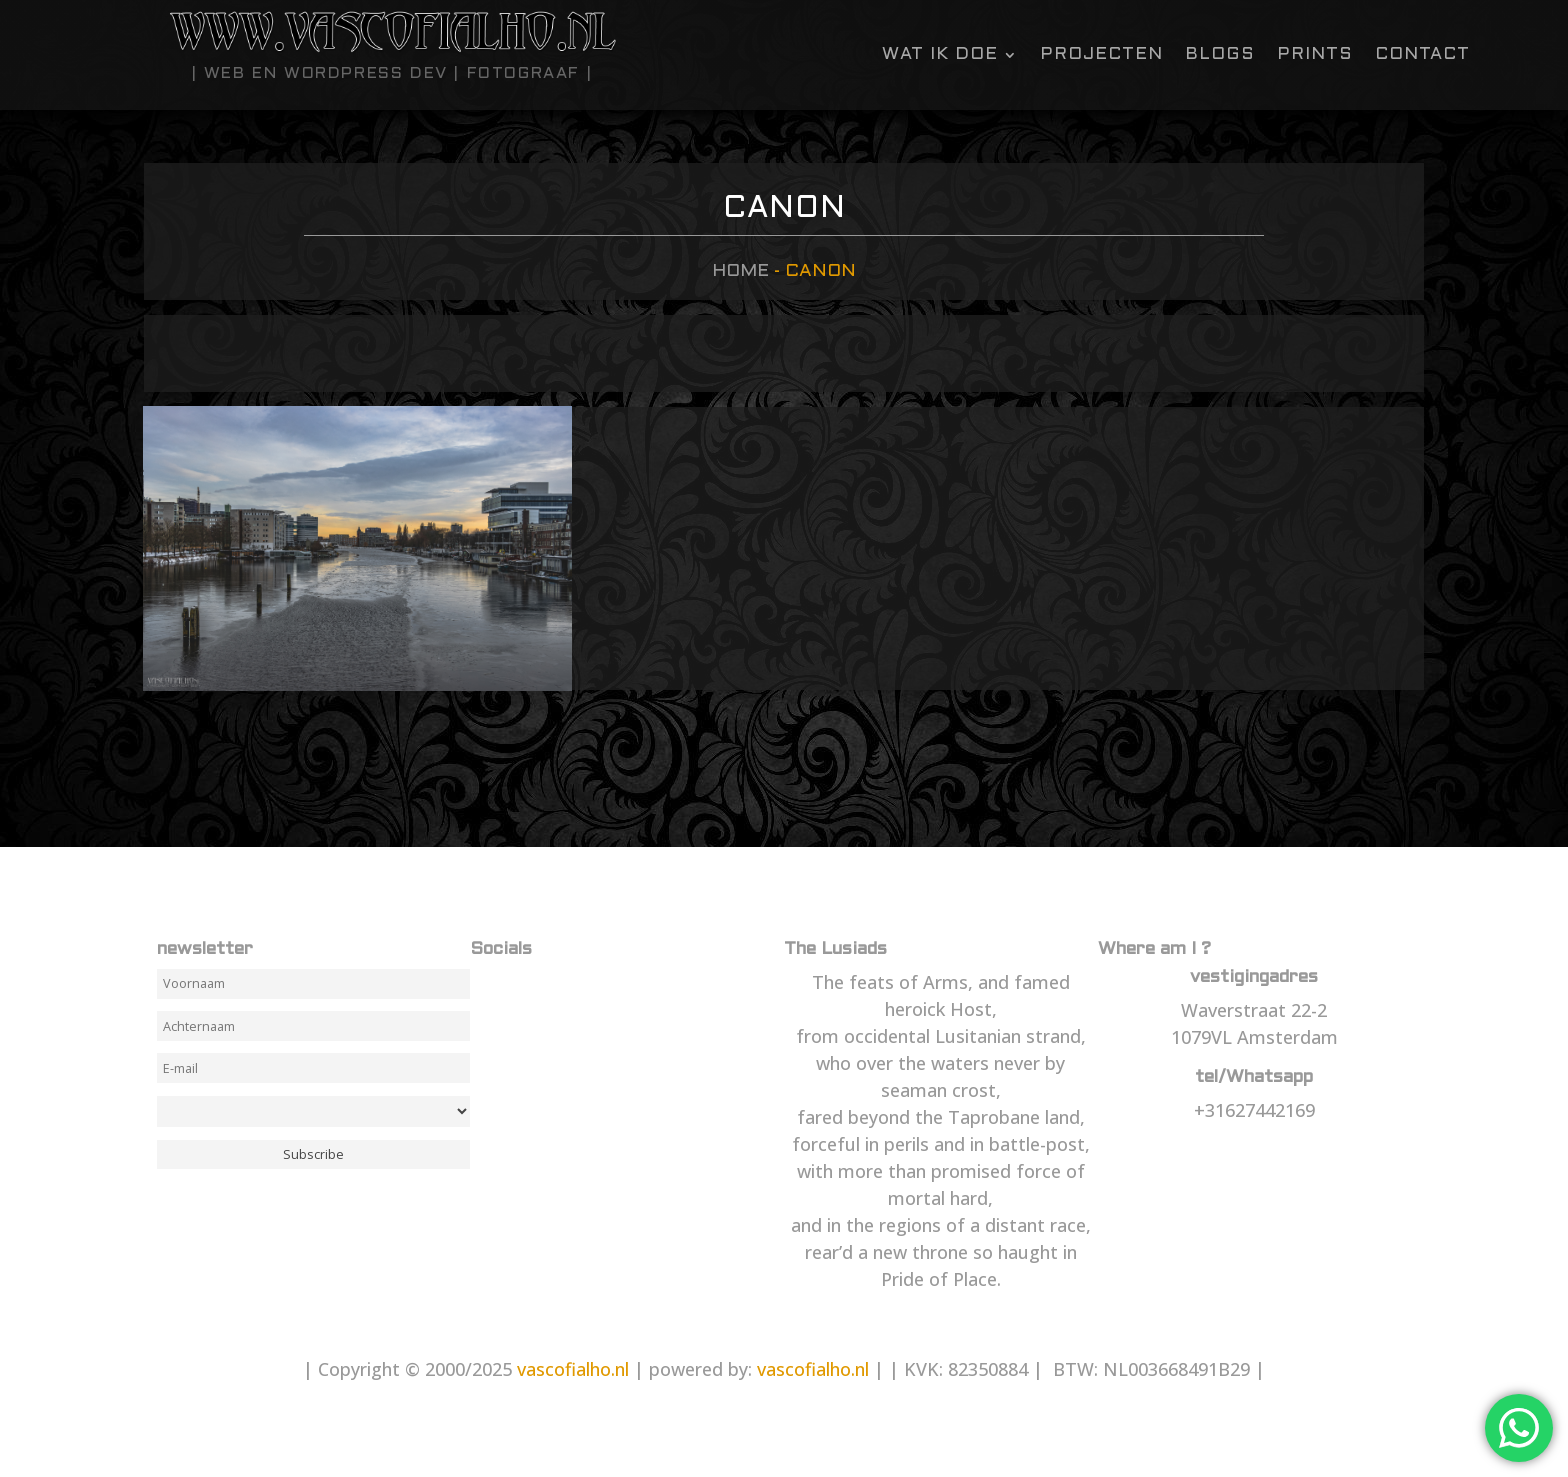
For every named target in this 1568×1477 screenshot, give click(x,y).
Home (740, 271)
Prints (1315, 55)
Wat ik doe (940, 55)
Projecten (1101, 55)
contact (1422, 55)
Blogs (1220, 55)
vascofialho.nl (573, 1369)
